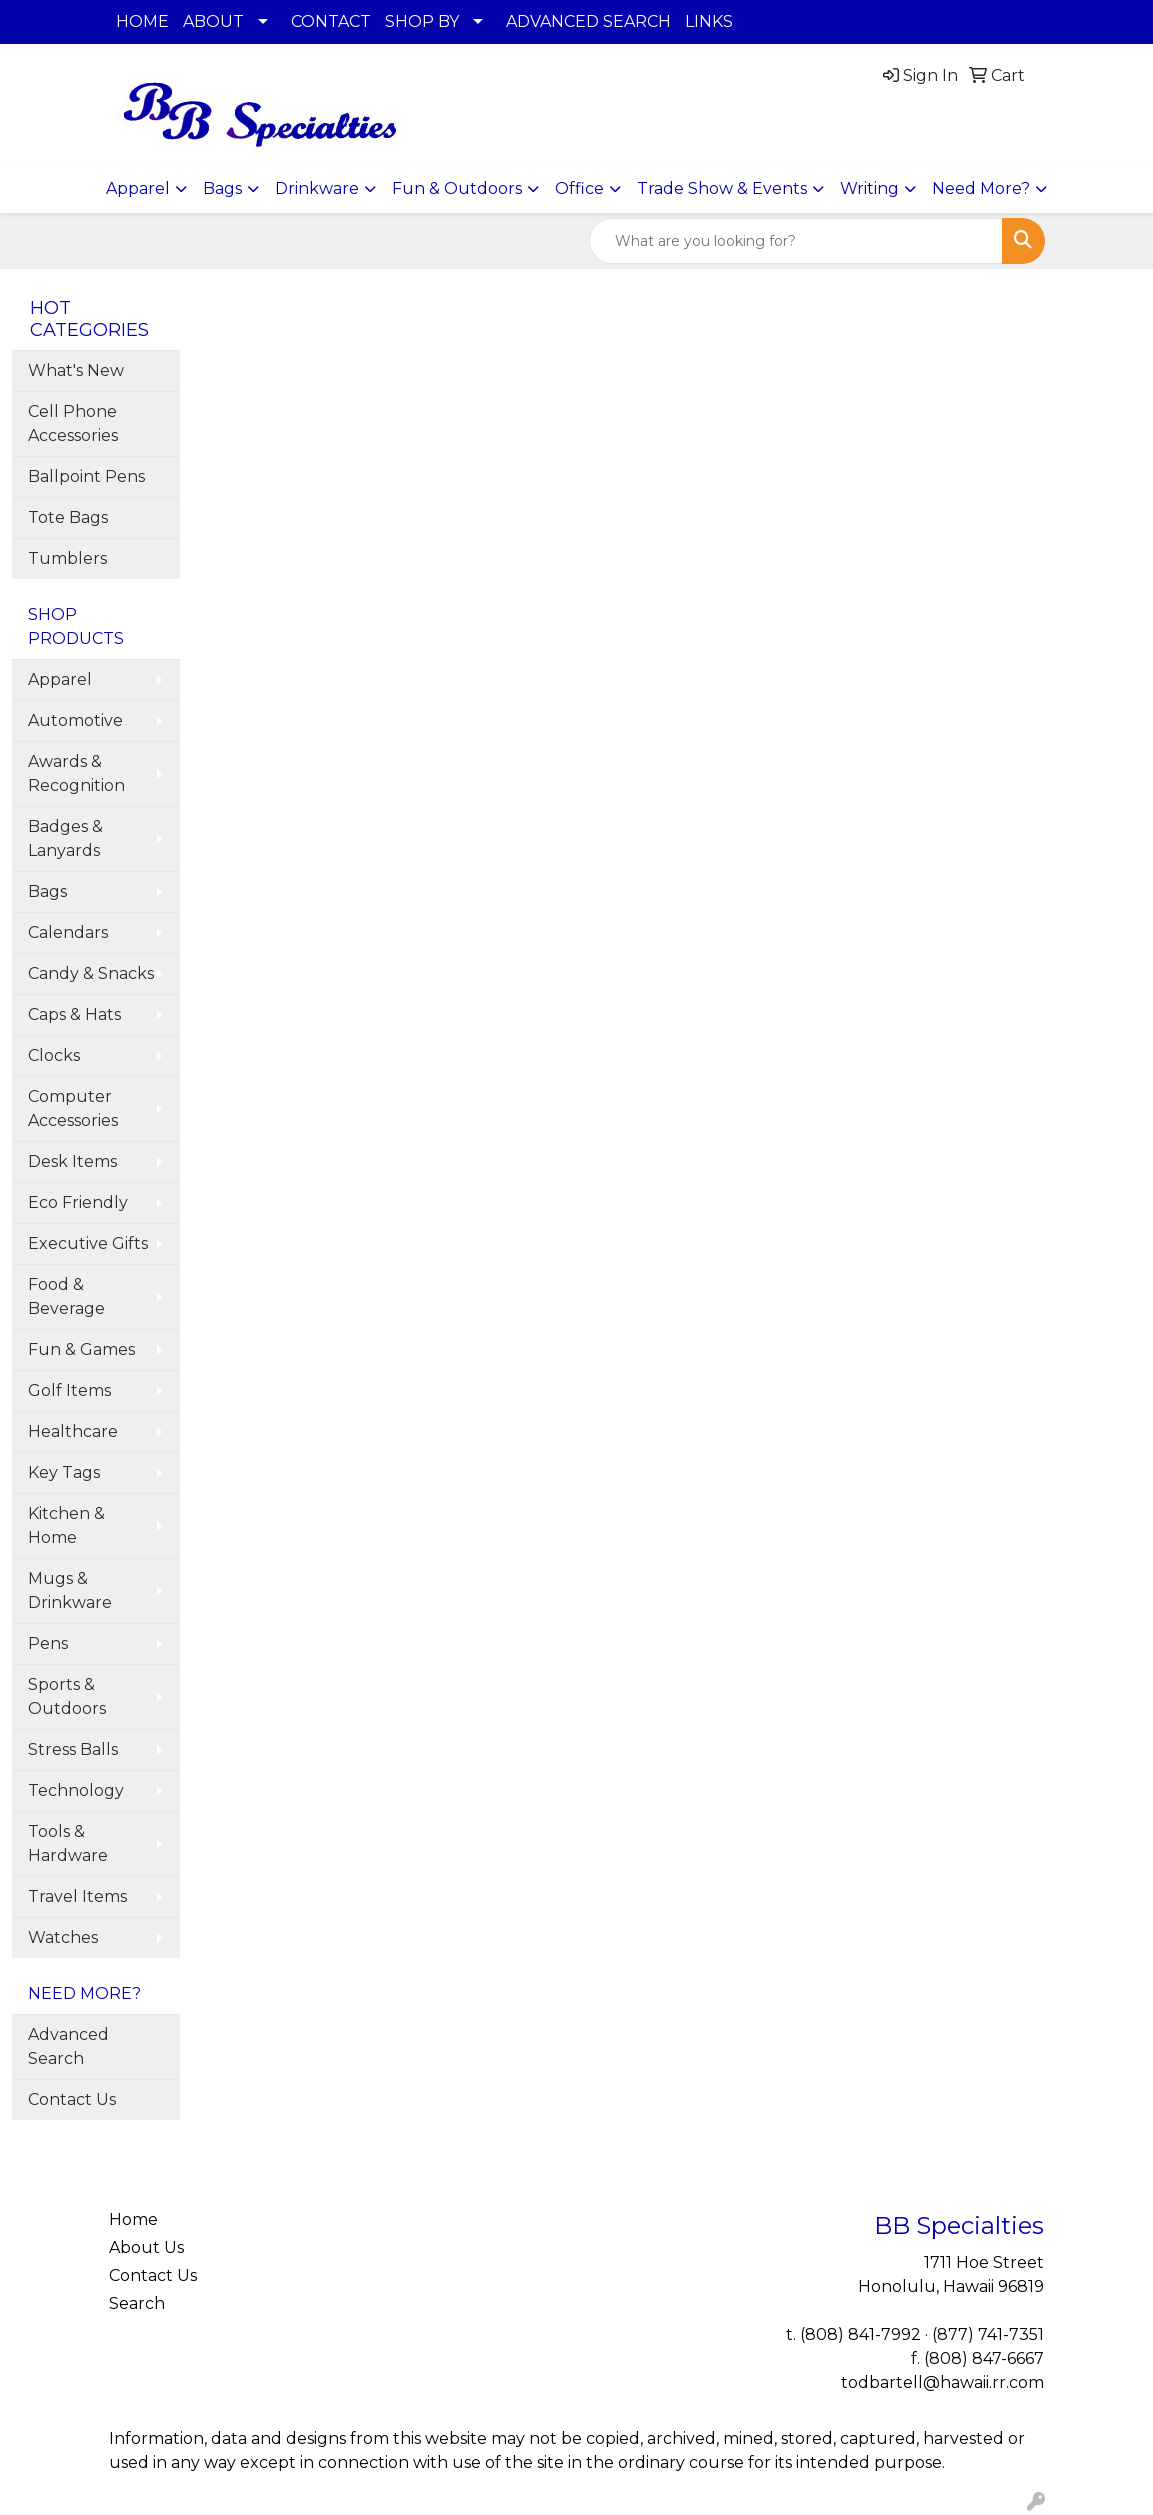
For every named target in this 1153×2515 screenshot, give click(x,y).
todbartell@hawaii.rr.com (942, 2382)
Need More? (981, 188)
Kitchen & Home (66, 1525)
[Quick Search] (796, 241)
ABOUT (213, 21)
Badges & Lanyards (65, 838)
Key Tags (64, 1472)
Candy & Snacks (91, 973)
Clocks (54, 1055)
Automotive (75, 720)
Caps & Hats (74, 1014)
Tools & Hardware (68, 1843)
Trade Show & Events (722, 188)
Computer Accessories (73, 1108)
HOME (142, 21)
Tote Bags (68, 517)
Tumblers (67, 558)
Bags (222, 188)
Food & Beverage (66, 1296)
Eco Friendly (78, 1202)
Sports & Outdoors (67, 1696)
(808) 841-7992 (860, 2334)
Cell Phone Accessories (73, 423)
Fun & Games (81, 1349)
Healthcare (73, 1431)
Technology (76, 1790)
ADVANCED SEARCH (588, 21)
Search (137, 2303)
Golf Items (69, 1390)
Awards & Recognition (76, 773)
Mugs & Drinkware (70, 1590)
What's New (76, 370)
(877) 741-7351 (988, 2334)
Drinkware (317, 188)
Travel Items (77, 1896)
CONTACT (331, 21)
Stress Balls (73, 1749)
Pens (48, 1643)
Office (579, 188)
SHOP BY (422, 21)
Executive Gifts (88, 1243)
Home (133, 2219)
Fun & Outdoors (457, 188)
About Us (146, 2247)
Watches (63, 1937)
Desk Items (72, 1161)
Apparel (138, 188)
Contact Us (72, 2099)
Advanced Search (68, 2046)
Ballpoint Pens (86, 476)
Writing (869, 188)
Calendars (68, 932)
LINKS (709, 21)
